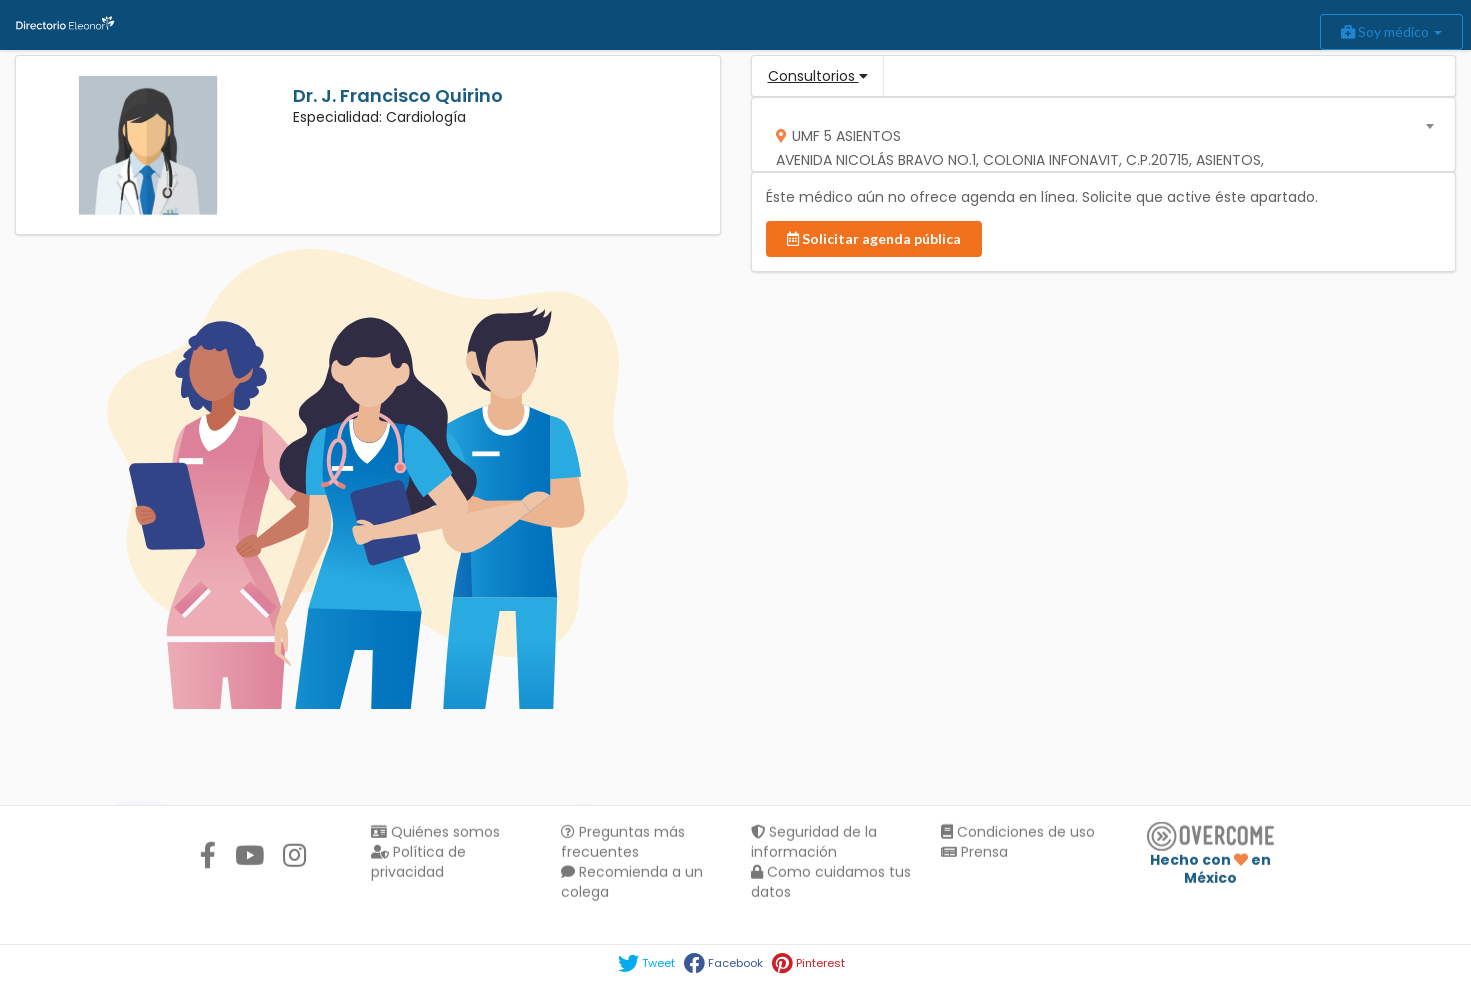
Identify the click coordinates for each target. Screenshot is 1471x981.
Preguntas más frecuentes (623, 844)
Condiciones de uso (1018, 834)
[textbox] (1096, 153)
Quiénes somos (435, 834)
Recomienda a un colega (632, 884)
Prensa (974, 854)
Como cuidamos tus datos (831, 884)
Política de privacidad (418, 864)
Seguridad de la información (814, 844)
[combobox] (1096, 134)
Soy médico (1391, 31)
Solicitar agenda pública (874, 238)
